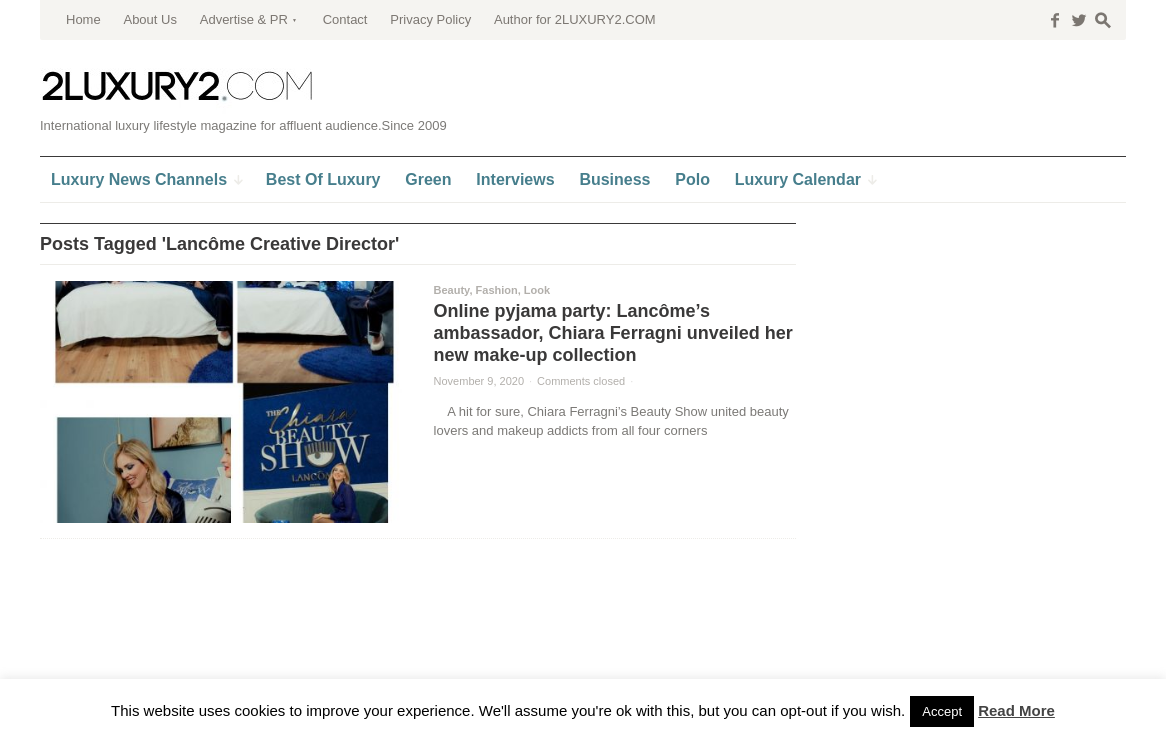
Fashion (497, 290)
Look (537, 290)
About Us (149, 19)
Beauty (452, 290)
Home (83, 19)
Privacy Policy (430, 19)
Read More (1016, 710)
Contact (345, 19)
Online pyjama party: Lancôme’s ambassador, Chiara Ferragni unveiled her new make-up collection (613, 333)
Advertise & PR (244, 19)
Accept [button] (942, 711)
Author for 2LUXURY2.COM (575, 19)
